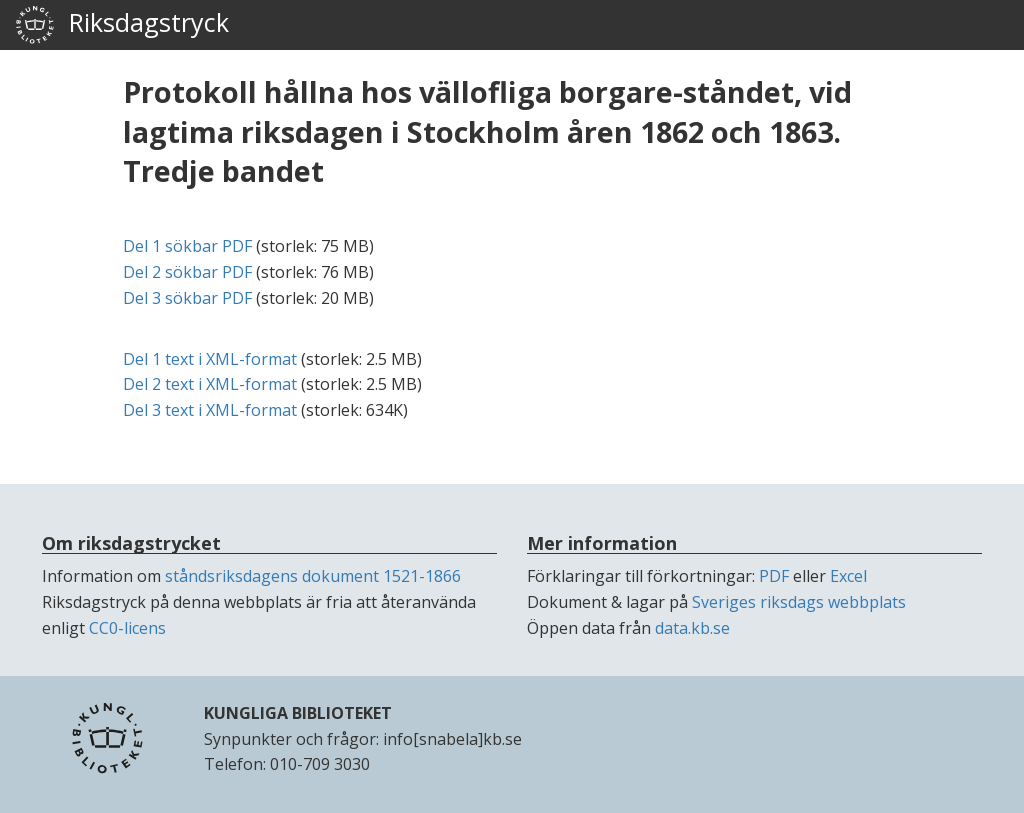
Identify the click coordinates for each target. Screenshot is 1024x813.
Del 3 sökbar (187, 298)
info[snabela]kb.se (452, 739)
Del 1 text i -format (210, 359)
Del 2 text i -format (210, 384)
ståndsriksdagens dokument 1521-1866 (313, 576)
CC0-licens (127, 628)
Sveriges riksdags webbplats (799, 602)
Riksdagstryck (122, 25)
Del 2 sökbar (187, 272)
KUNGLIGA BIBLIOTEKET (298, 713)
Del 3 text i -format (210, 410)
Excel (848, 576)
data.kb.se (692, 628)
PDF (774, 576)
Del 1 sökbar (187, 246)
